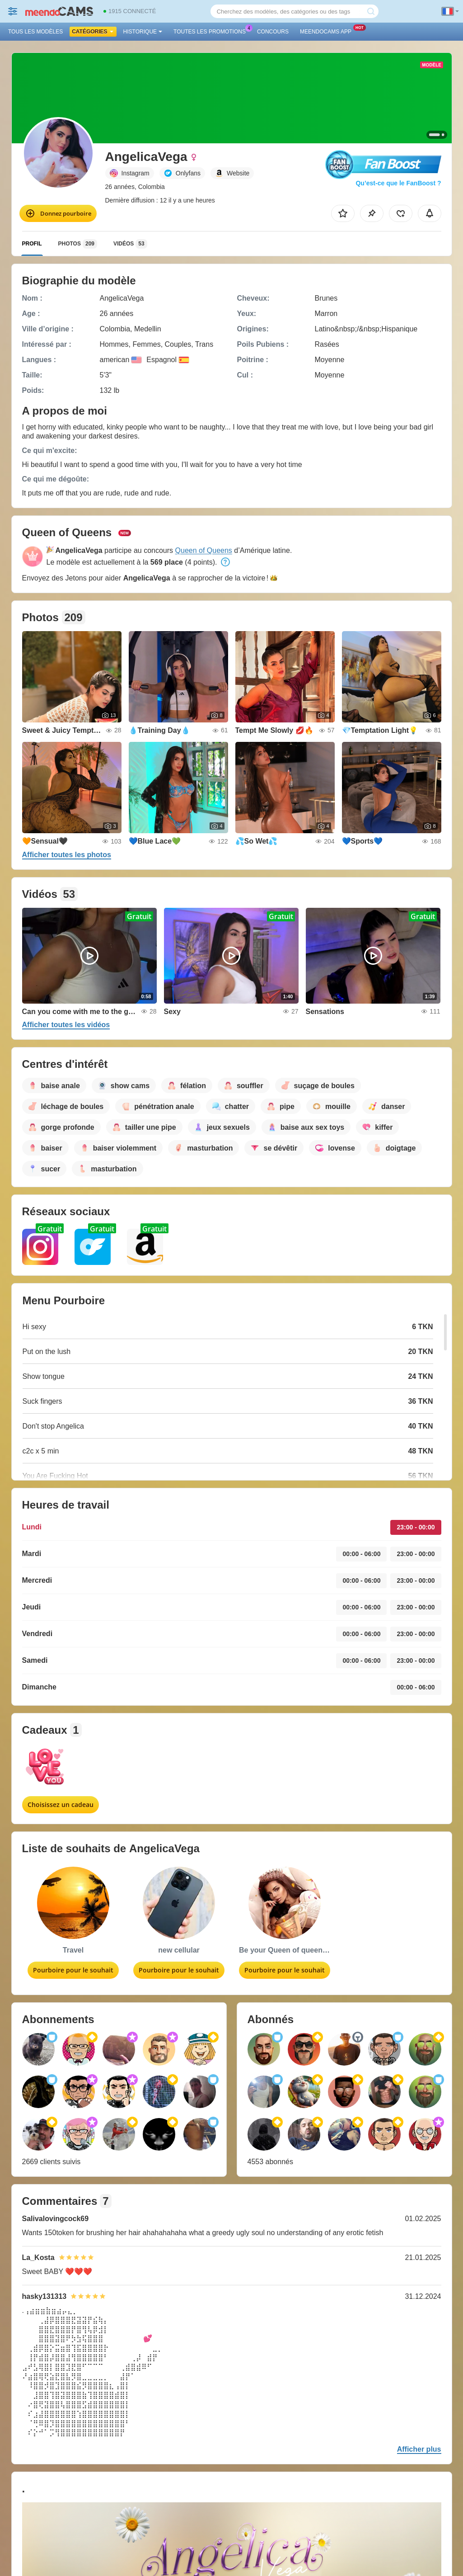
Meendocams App (328, 31)
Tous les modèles (35, 31)
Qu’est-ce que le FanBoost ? (398, 183)
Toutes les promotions (211, 31)
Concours (273, 31)
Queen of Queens (203, 550)
